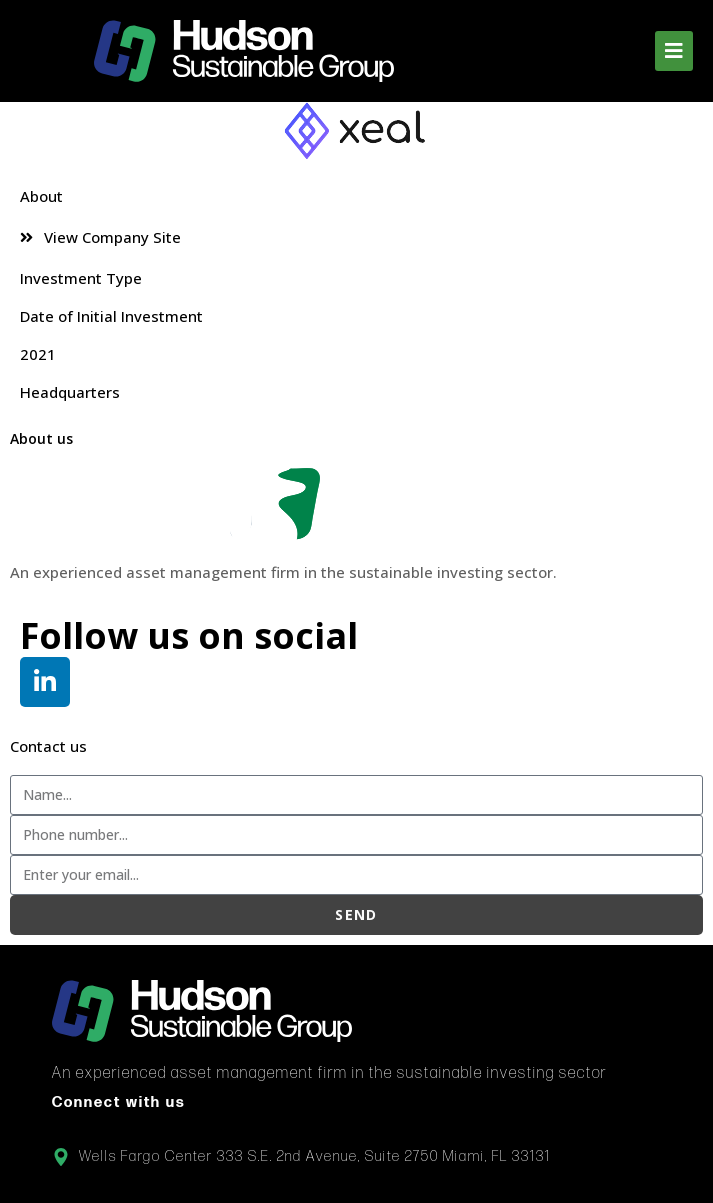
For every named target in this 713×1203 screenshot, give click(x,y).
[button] (674, 51)
